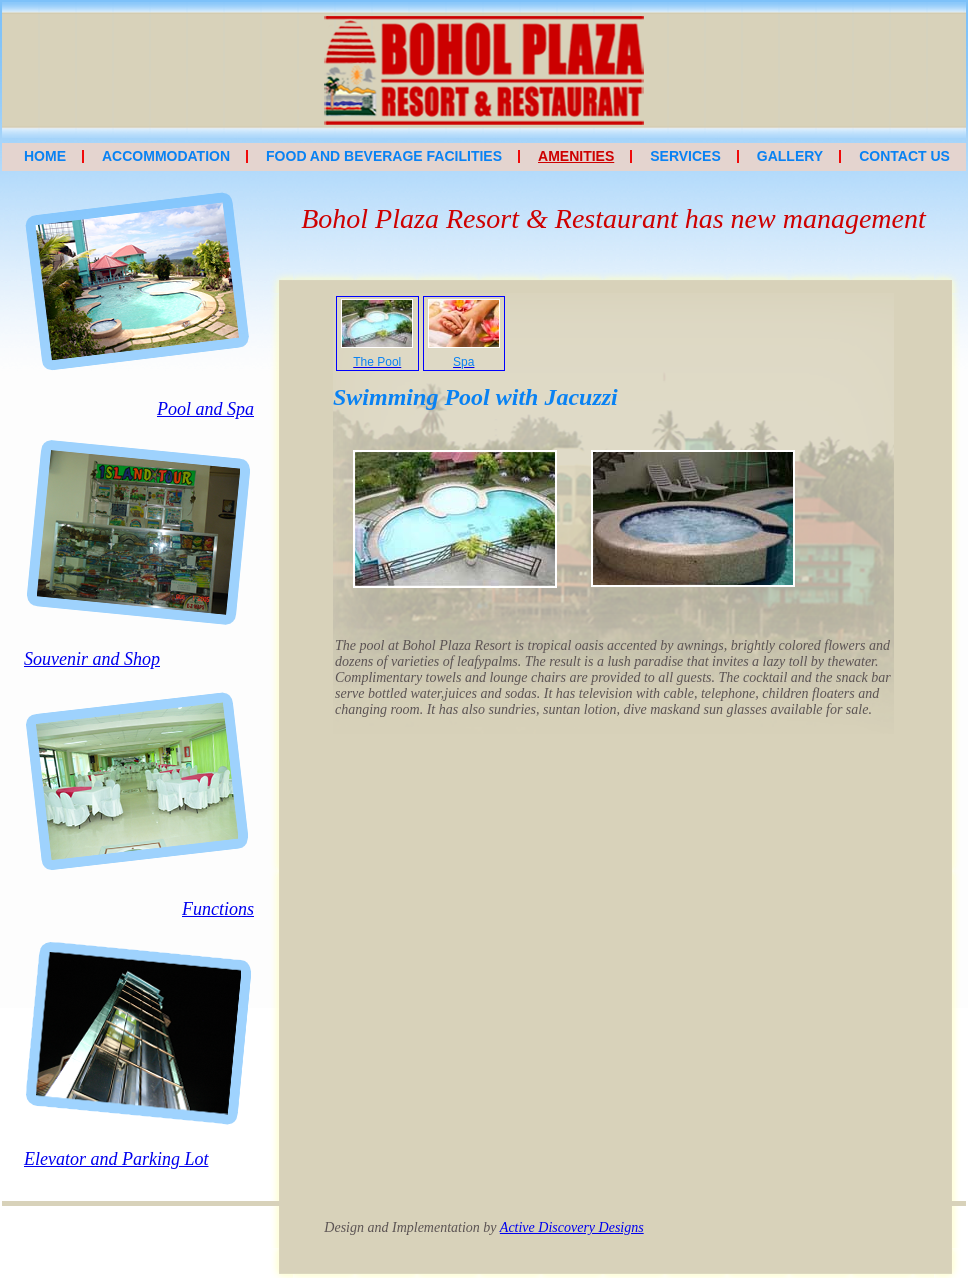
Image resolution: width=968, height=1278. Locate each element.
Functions (218, 909)
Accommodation (166, 156)
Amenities (576, 156)
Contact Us (904, 156)
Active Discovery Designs (572, 1227)
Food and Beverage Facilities (384, 156)
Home (45, 156)
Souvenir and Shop (92, 659)
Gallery (790, 156)
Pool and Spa (205, 409)
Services (685, 156)
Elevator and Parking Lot (116, 1159)
